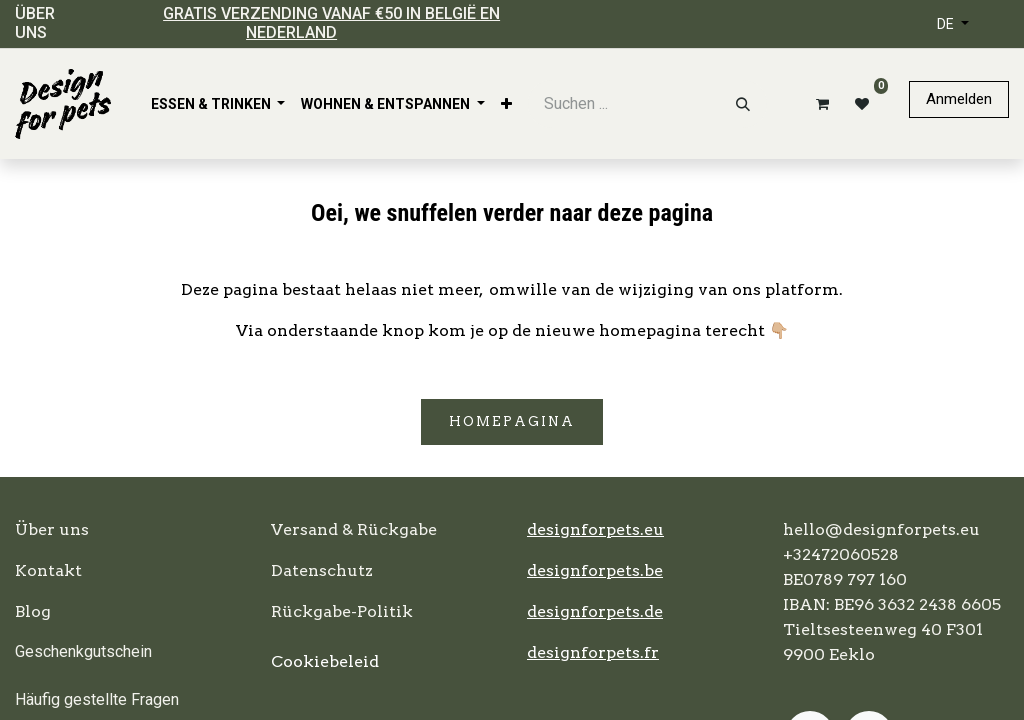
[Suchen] (743, 104)
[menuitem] (218, 104)
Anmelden (959, 99)
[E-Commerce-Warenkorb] (819, 104)
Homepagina (512, 421)
